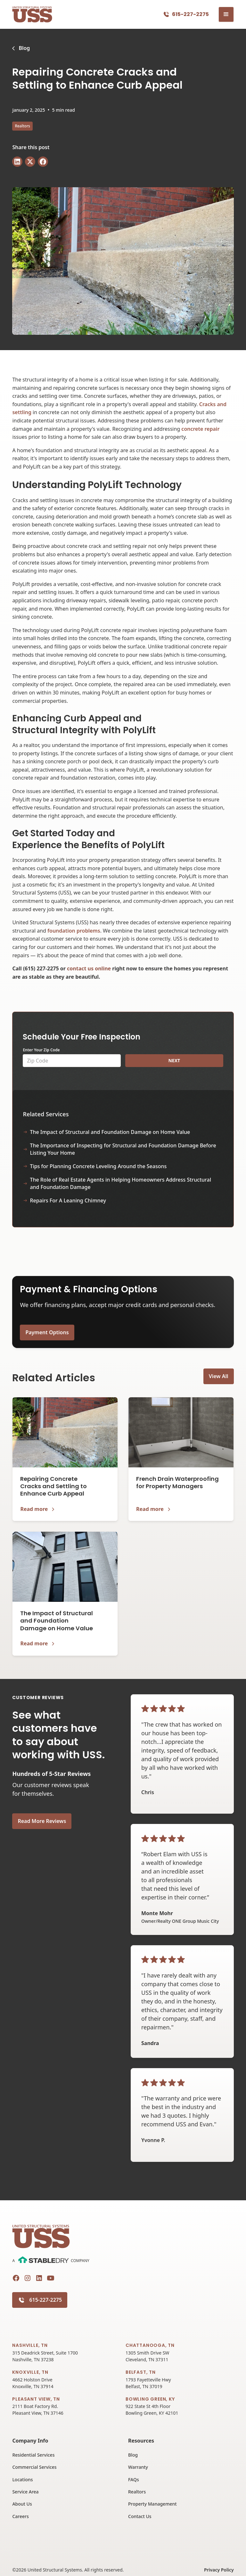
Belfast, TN (141, 2372)
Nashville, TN (29, 2345)
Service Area (25, 2492)
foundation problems (73, 930)
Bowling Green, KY (150, 2399)
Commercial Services (34, 2467)
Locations (22, 2479)
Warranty (138, 2467)
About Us (22, 2504)
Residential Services (33, 2455)
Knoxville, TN (30, 2372)
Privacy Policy (219, 2570)
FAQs (133, 2479)
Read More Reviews (42, 1821)
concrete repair (200, 428)
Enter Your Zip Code (41, 1050)
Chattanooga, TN (150, 2345)
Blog (133, 2455)
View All (218, 1376)
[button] (226, 14)
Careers (20, 2516)
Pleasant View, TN (36, 2399)
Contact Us (140, 2516)
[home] (32, 14)
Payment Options (47, 1332)
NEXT (174, 1060)
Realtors (137, 2492)
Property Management (152, 2504)
